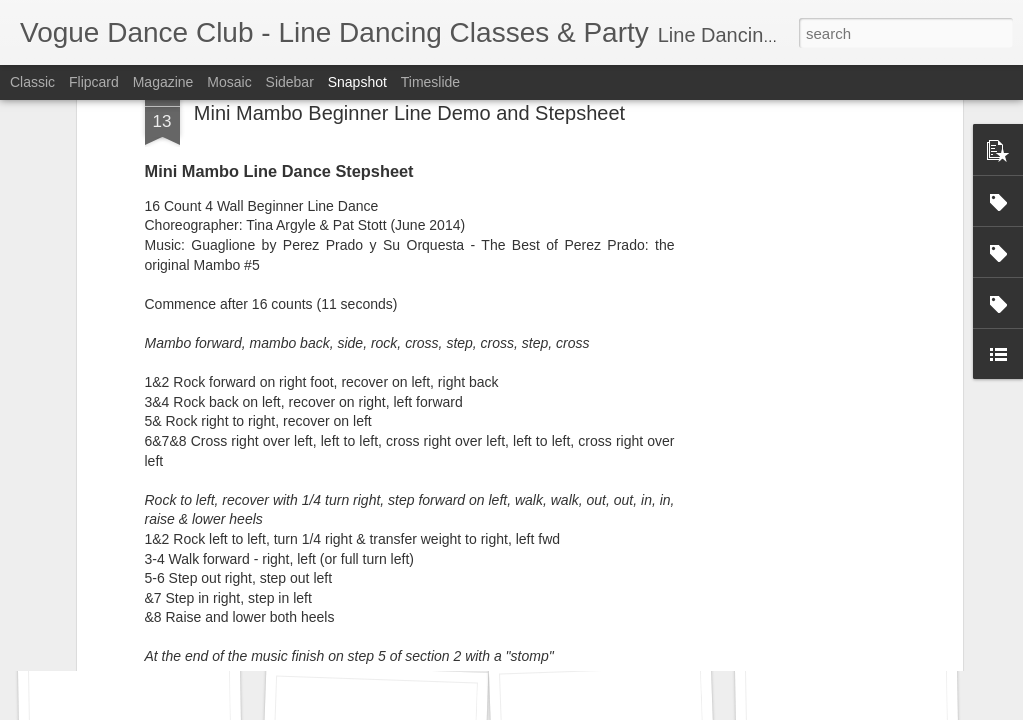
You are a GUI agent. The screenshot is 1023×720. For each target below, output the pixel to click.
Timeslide (430, 82)
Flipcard (94, 82)
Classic (32, 82)
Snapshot (357, 82)
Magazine (163, 82)
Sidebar (290, 82)
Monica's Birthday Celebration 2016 (662, 626)
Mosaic (229, 82)
